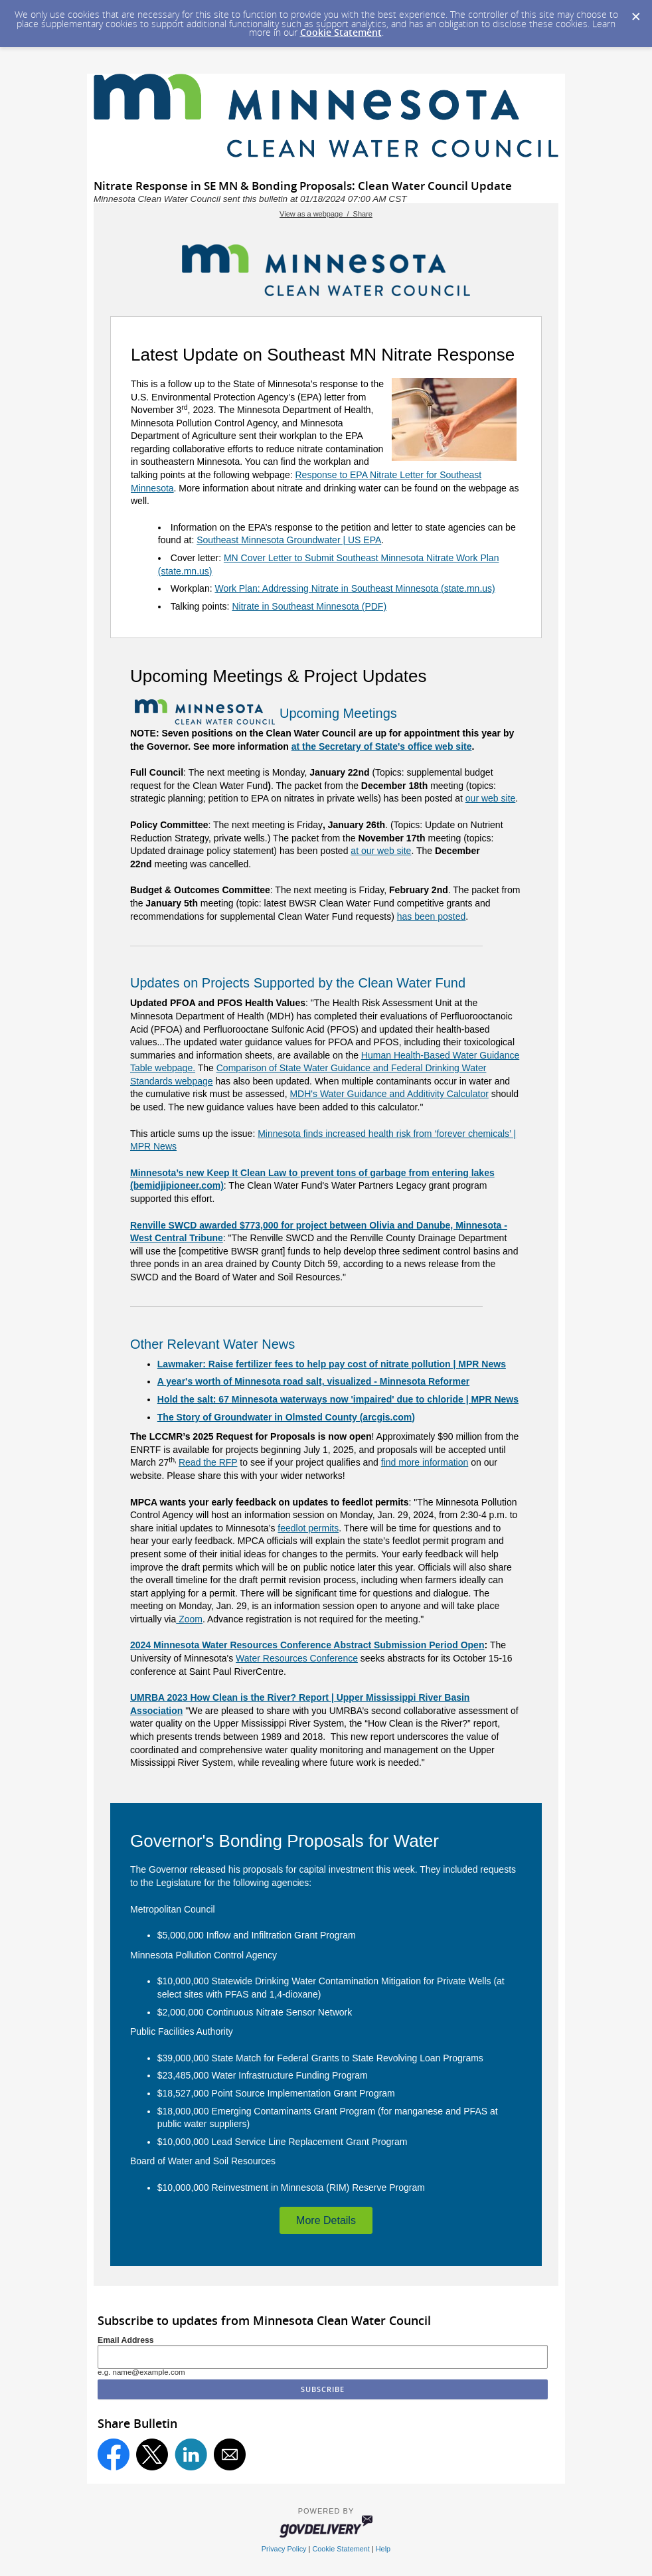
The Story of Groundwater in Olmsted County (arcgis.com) (286, 1417)
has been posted (431, 916)
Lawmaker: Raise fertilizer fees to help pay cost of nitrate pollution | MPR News (331, 1364)
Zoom (189, 1619)
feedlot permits (308, 1528)
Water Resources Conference (297, 1658)
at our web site (381, 850)
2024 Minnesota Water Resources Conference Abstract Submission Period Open (307, 1645)
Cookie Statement (341, 32)
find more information (425, 1462)
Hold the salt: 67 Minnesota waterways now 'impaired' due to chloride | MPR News (338, 1399)
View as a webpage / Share (326, 214)
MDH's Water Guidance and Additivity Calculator (388, 1093)
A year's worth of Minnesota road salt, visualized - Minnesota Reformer (313, 1381)
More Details (326, 2220)
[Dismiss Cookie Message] (635, 12)
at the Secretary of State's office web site (381, 746)
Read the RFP (208, 1462)
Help (383, 2549)
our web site (490, 798)
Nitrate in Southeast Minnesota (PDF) (309, 606)
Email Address (126, 2340)
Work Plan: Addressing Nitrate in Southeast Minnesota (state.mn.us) (354, 588)
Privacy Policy (284, 2549)
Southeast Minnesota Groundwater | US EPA (289, 540)
